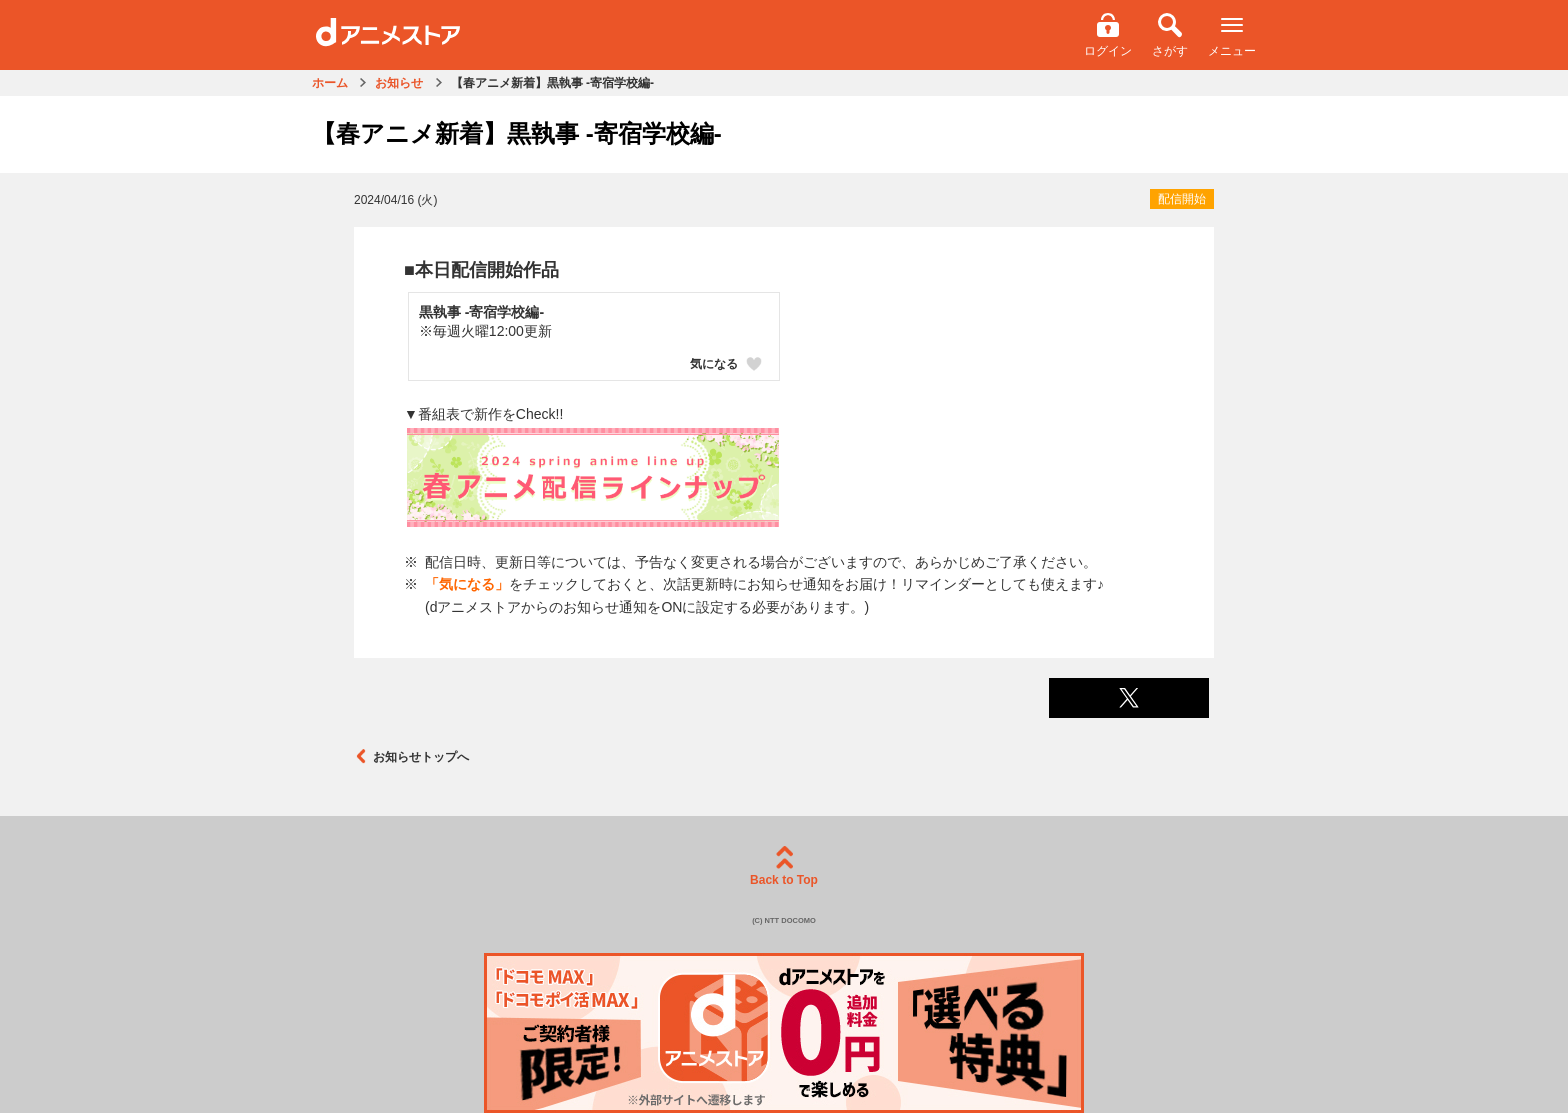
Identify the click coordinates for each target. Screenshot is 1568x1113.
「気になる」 (467, 584)
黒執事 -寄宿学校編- (481, 312)
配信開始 (1182, 199)
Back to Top (784, 866)
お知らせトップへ (411, 756)
